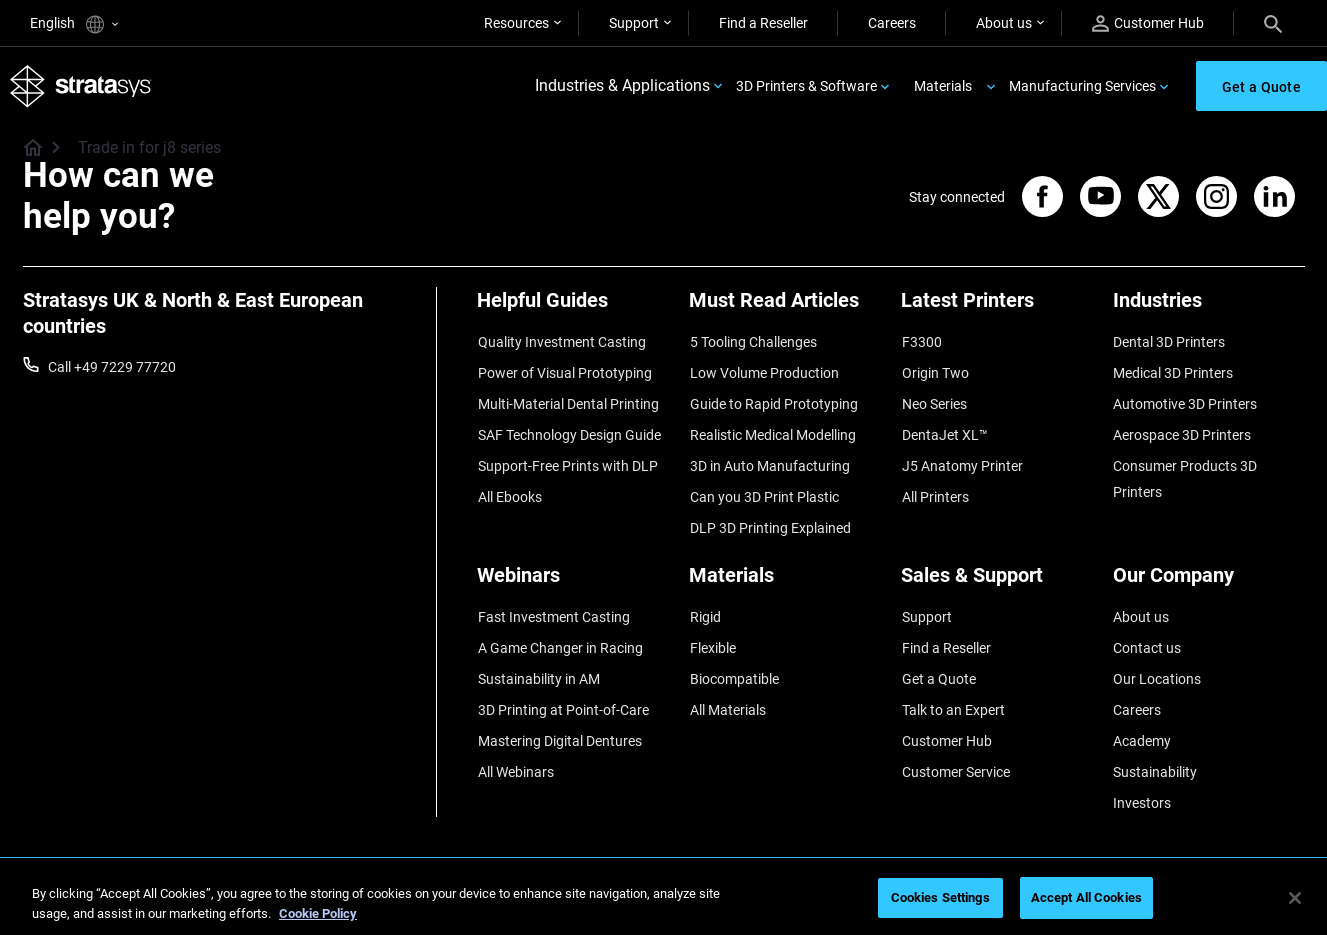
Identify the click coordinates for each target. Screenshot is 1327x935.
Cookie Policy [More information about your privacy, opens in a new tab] (318, 913)
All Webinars (515, 752)
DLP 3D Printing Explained (769, 518)
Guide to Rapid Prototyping (773, 401)
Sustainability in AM (538, 664)
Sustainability (1155, 752)
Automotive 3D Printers (1185, 401)
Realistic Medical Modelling (772, 430)
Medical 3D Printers (1173, 371)
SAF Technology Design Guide (568, 430)
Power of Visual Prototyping (564, 371)
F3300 (921, 342)
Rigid (704, 605)
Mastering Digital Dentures (559, 722)
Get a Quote (938, 664)
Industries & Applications (622, 86)
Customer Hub (1148, 23)
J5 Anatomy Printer (961, 459)
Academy (1142, 722)
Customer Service (955, 752)
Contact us (1147, 634)
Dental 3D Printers (1169, 342)
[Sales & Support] (997, 571)
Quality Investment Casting (561, 342)
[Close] (1295, 898)
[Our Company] (1209, 571)
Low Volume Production (763, 371)
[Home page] (26, 150)
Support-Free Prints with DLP (567, 459)
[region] (663, 899)
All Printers (934, 489)
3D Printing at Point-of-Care (562, 693)
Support (634, 23)
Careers (892, 23)
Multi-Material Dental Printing (567, 401)
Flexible (712, 634)
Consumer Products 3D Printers (1185, 472)
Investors (1142, 781)
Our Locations (1157, 664)
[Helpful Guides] (573, 308)
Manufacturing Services (1082, 86)
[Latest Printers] (997, 308)
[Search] (1273, 23)
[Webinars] (573, 571)
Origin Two (934, 371)
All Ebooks (509, 489)
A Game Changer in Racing (559, 634)
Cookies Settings (940, 897)
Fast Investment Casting (553, 605)
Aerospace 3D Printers (1182, 430)
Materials (943, 86)
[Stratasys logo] (81, 86)
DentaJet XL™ (944, 430)
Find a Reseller (763, 23)
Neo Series (933, 401)
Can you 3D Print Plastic (763, 489)
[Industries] (1209, 308)
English (74, 24)
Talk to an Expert (952, 693)
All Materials (727, 693)
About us (1004, 23)
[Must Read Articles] (785, 308)
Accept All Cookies (1086, 897)
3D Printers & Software (806, 86)
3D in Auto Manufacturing (769, 459)
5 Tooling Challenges (752, 342)
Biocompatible (733, 664)
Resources (516, 23)
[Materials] (785, 571)
